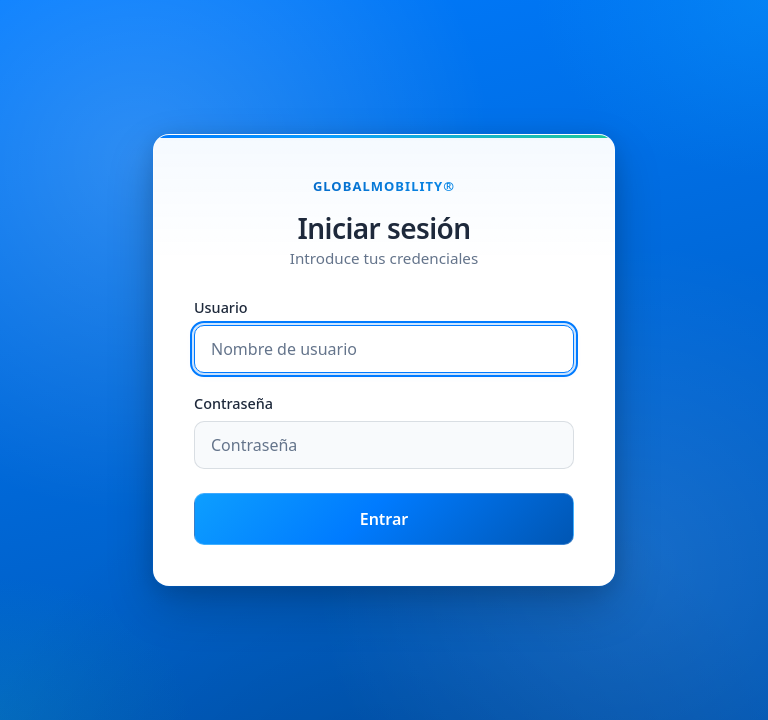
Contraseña (233, 404)
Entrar (384, 519)
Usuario (221, 308)
